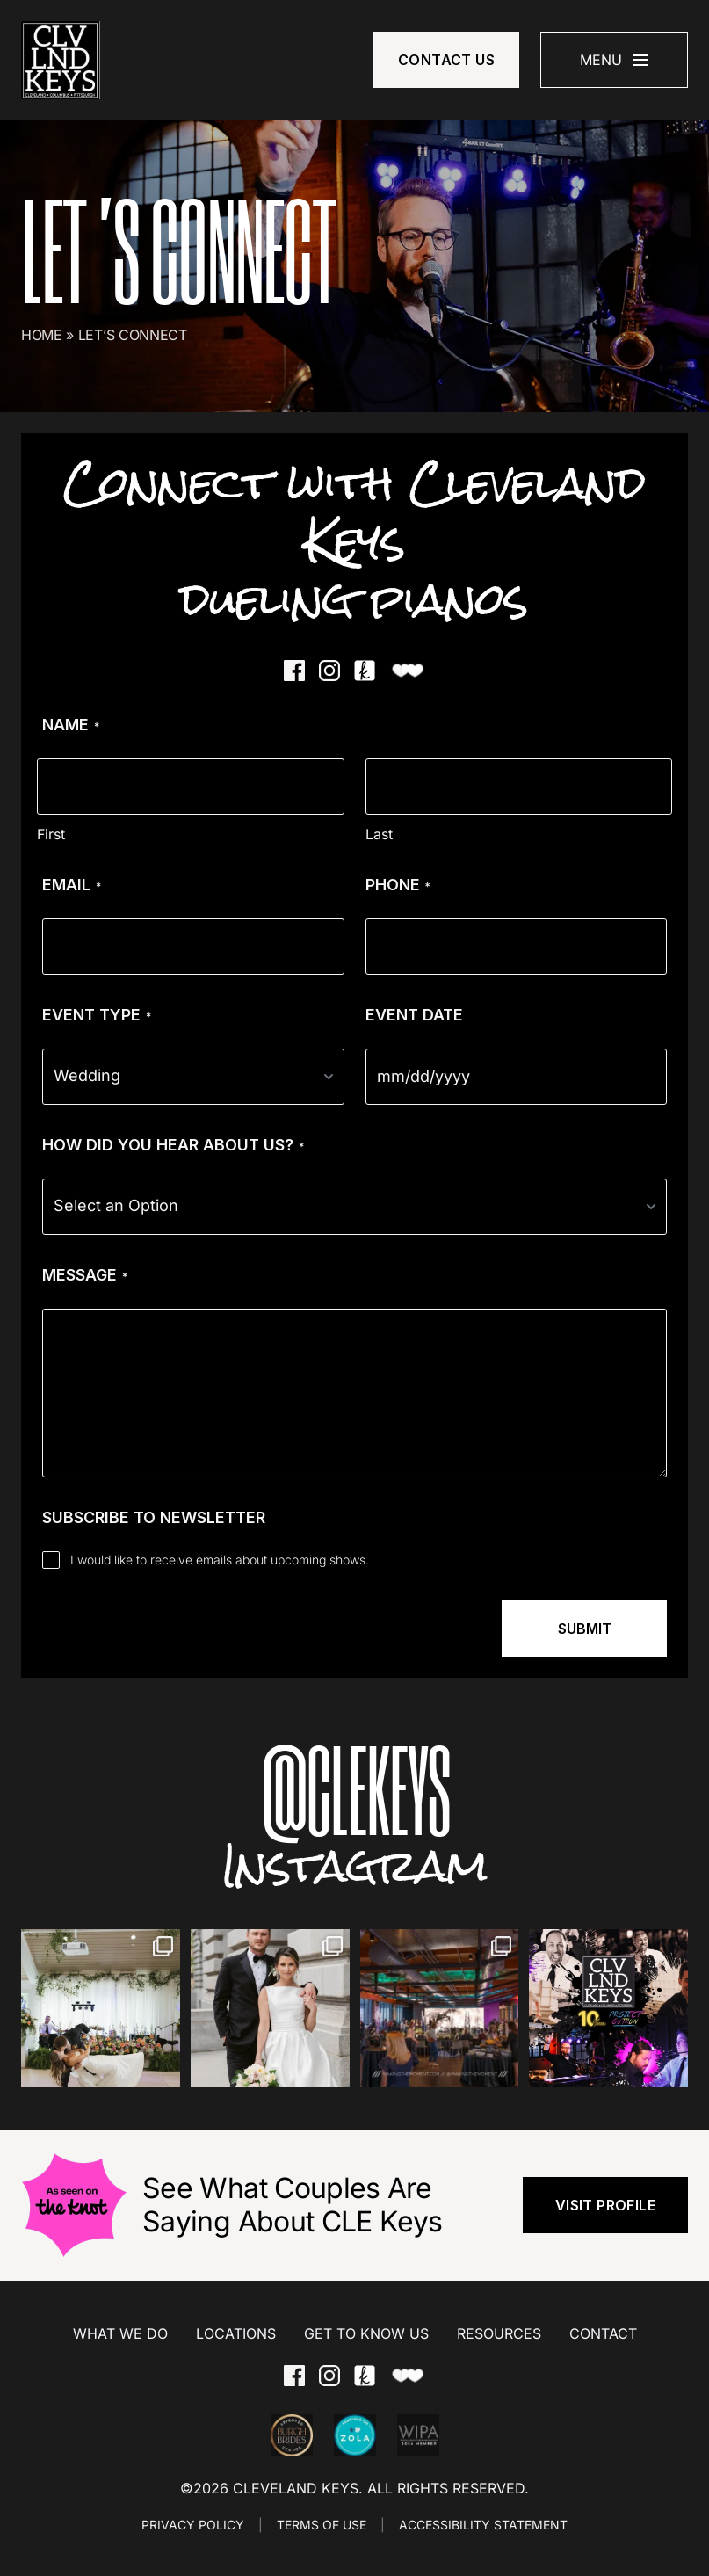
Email (71, 884)
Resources (499, 2333)
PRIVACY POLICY (192, 2524)
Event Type (96, 1014)
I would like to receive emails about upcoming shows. (219, 1559)
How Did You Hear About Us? (173, 1145)
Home (41, 335)
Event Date (414, 1014)
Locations (236, 2333)
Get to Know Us (366, 2333)
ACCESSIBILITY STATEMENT (483, 2524)
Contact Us (446, 60)
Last (379, 834)
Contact (603, 2333)
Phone (397, 884)
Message (84, 1275)
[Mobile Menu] (614, 60)
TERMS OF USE (321, 2524)
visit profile (605, 2205)
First (51, 834)
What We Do (120, 2333)
